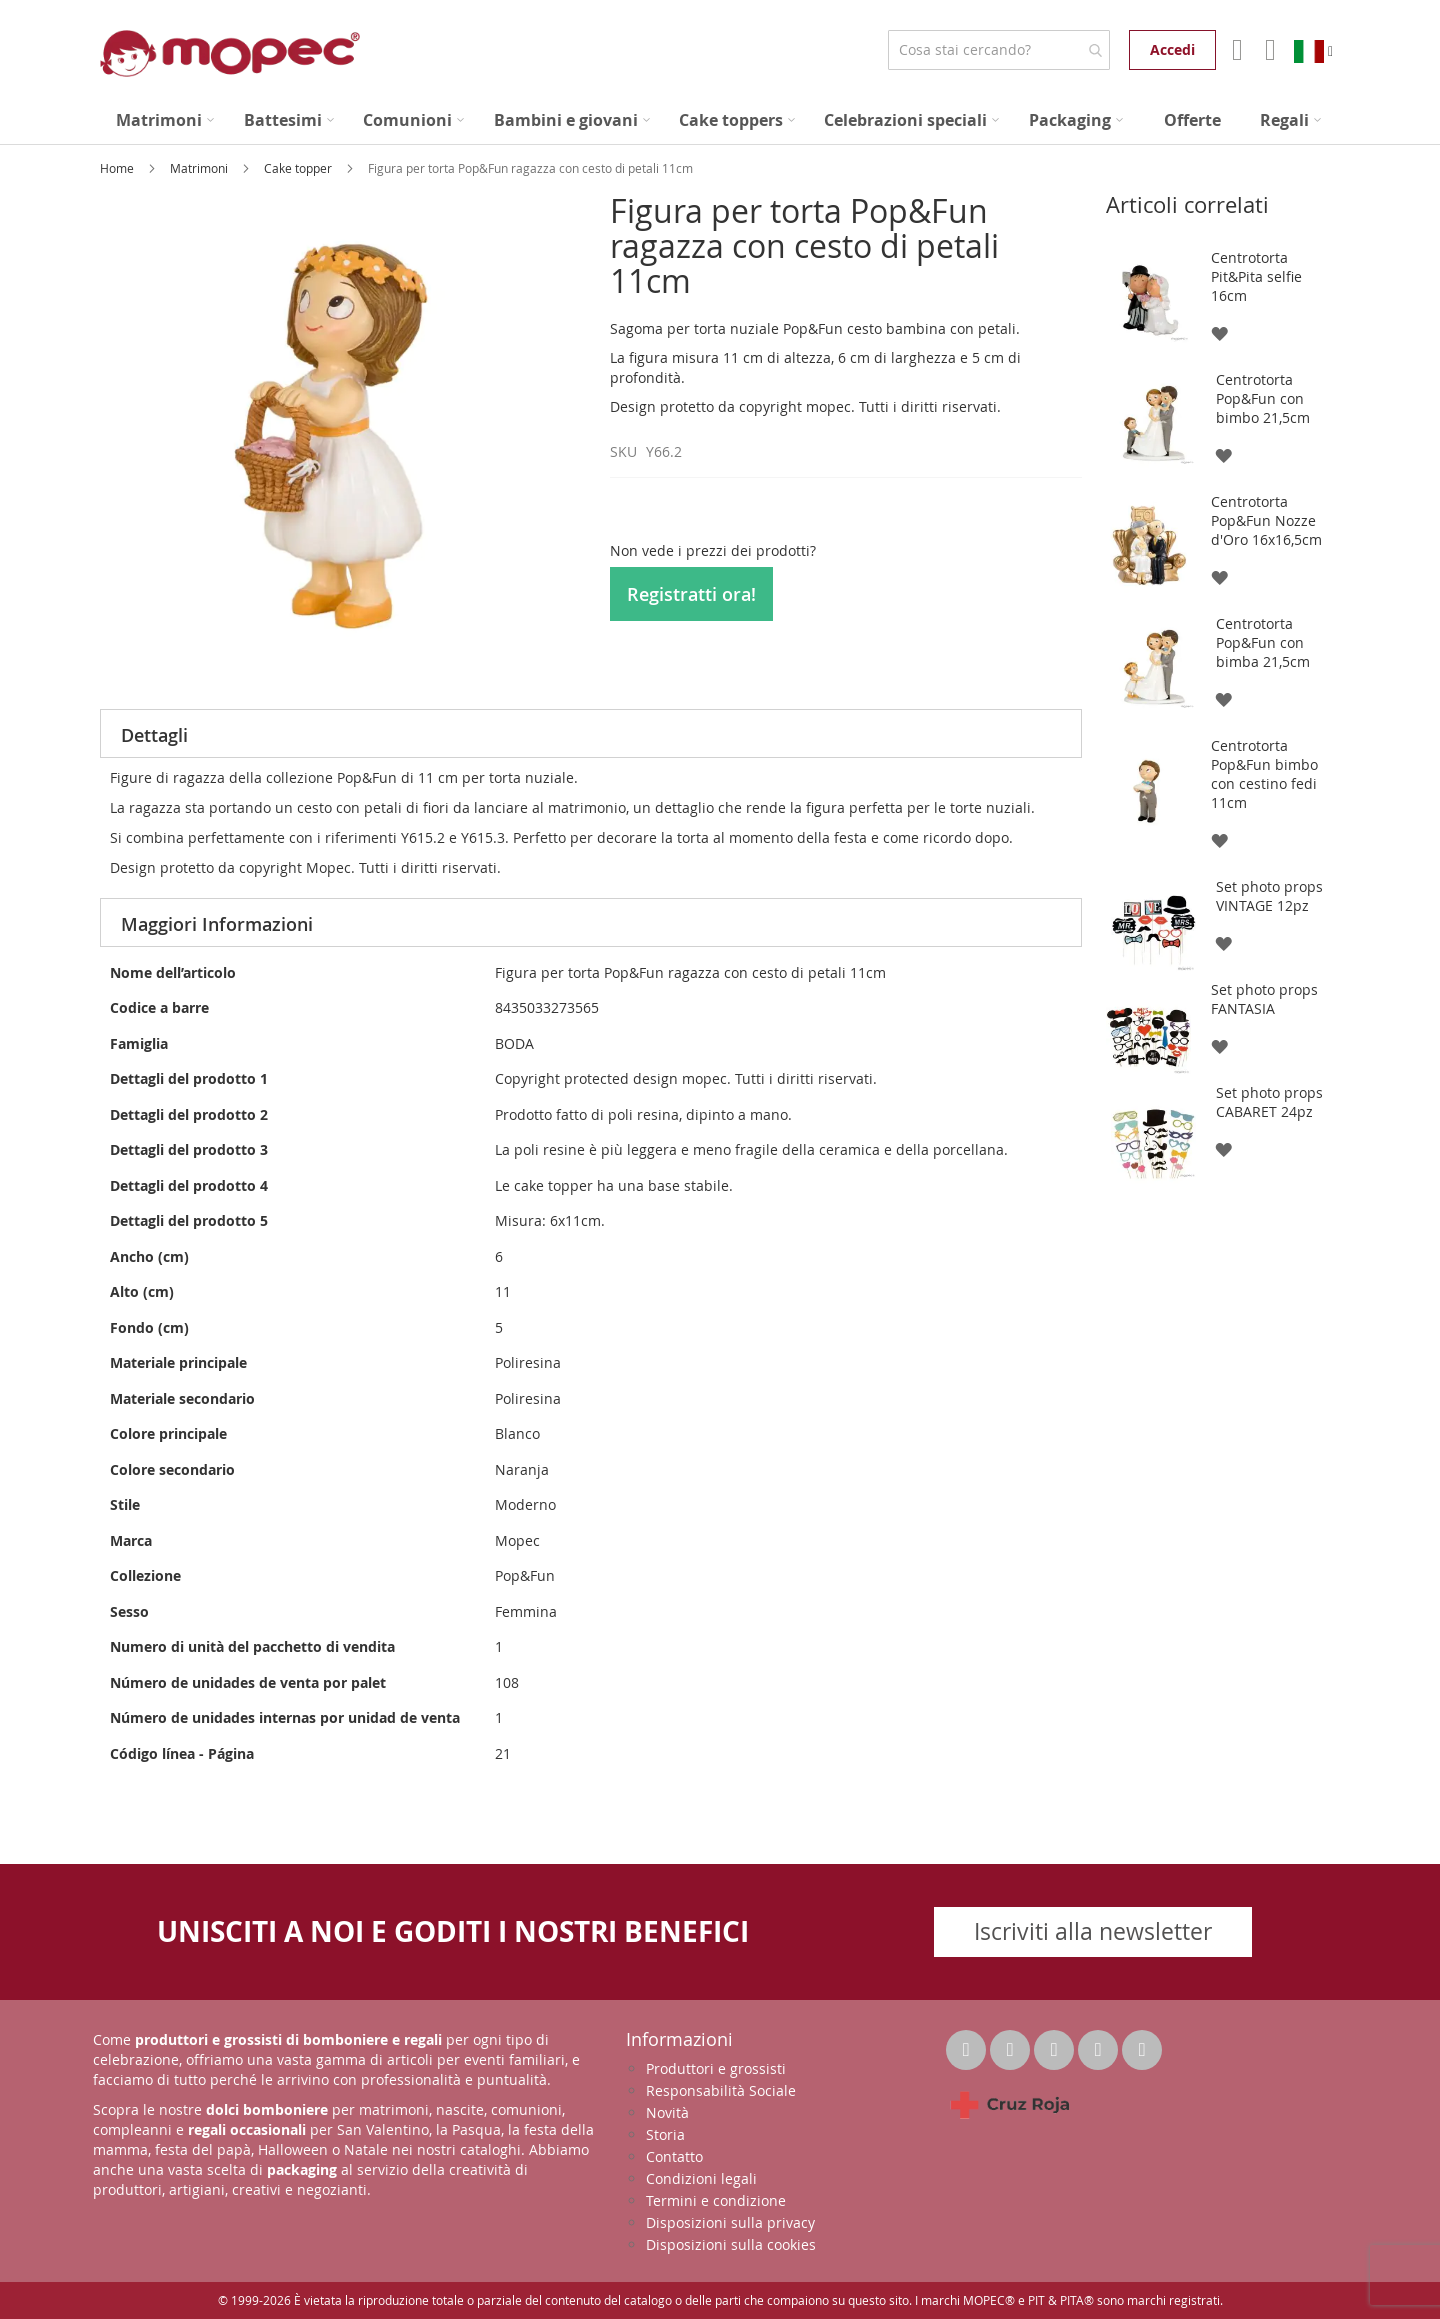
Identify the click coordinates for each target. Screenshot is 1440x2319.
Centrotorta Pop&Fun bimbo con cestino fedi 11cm (1264, 774)
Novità (667, 2112)
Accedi (1172, 49)
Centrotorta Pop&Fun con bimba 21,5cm (1263, 642)
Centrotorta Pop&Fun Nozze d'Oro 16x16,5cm (1266, 520)
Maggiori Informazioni (217, 924)
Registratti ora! (691, 594)
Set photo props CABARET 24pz (1269, 1102)
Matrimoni (200, 168)
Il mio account (1235, 50)
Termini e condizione (716, 2200)
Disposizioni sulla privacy (730, 2222)
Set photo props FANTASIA (1264, 999)
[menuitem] (165, 120)
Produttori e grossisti (716, 2068)
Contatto (674, 2156)
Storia (665, 2134)
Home (118, 168)
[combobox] (998, 50)
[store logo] (230, 53)
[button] (1218, 332)
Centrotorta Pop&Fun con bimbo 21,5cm (1263, 398)
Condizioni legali (701, 2178)
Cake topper (299, 168)
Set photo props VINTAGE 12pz (1269, 896)
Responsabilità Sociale (721, 2090)
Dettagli (154, 735)
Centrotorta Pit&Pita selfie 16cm (1256, 276)
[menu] (720, 120)
